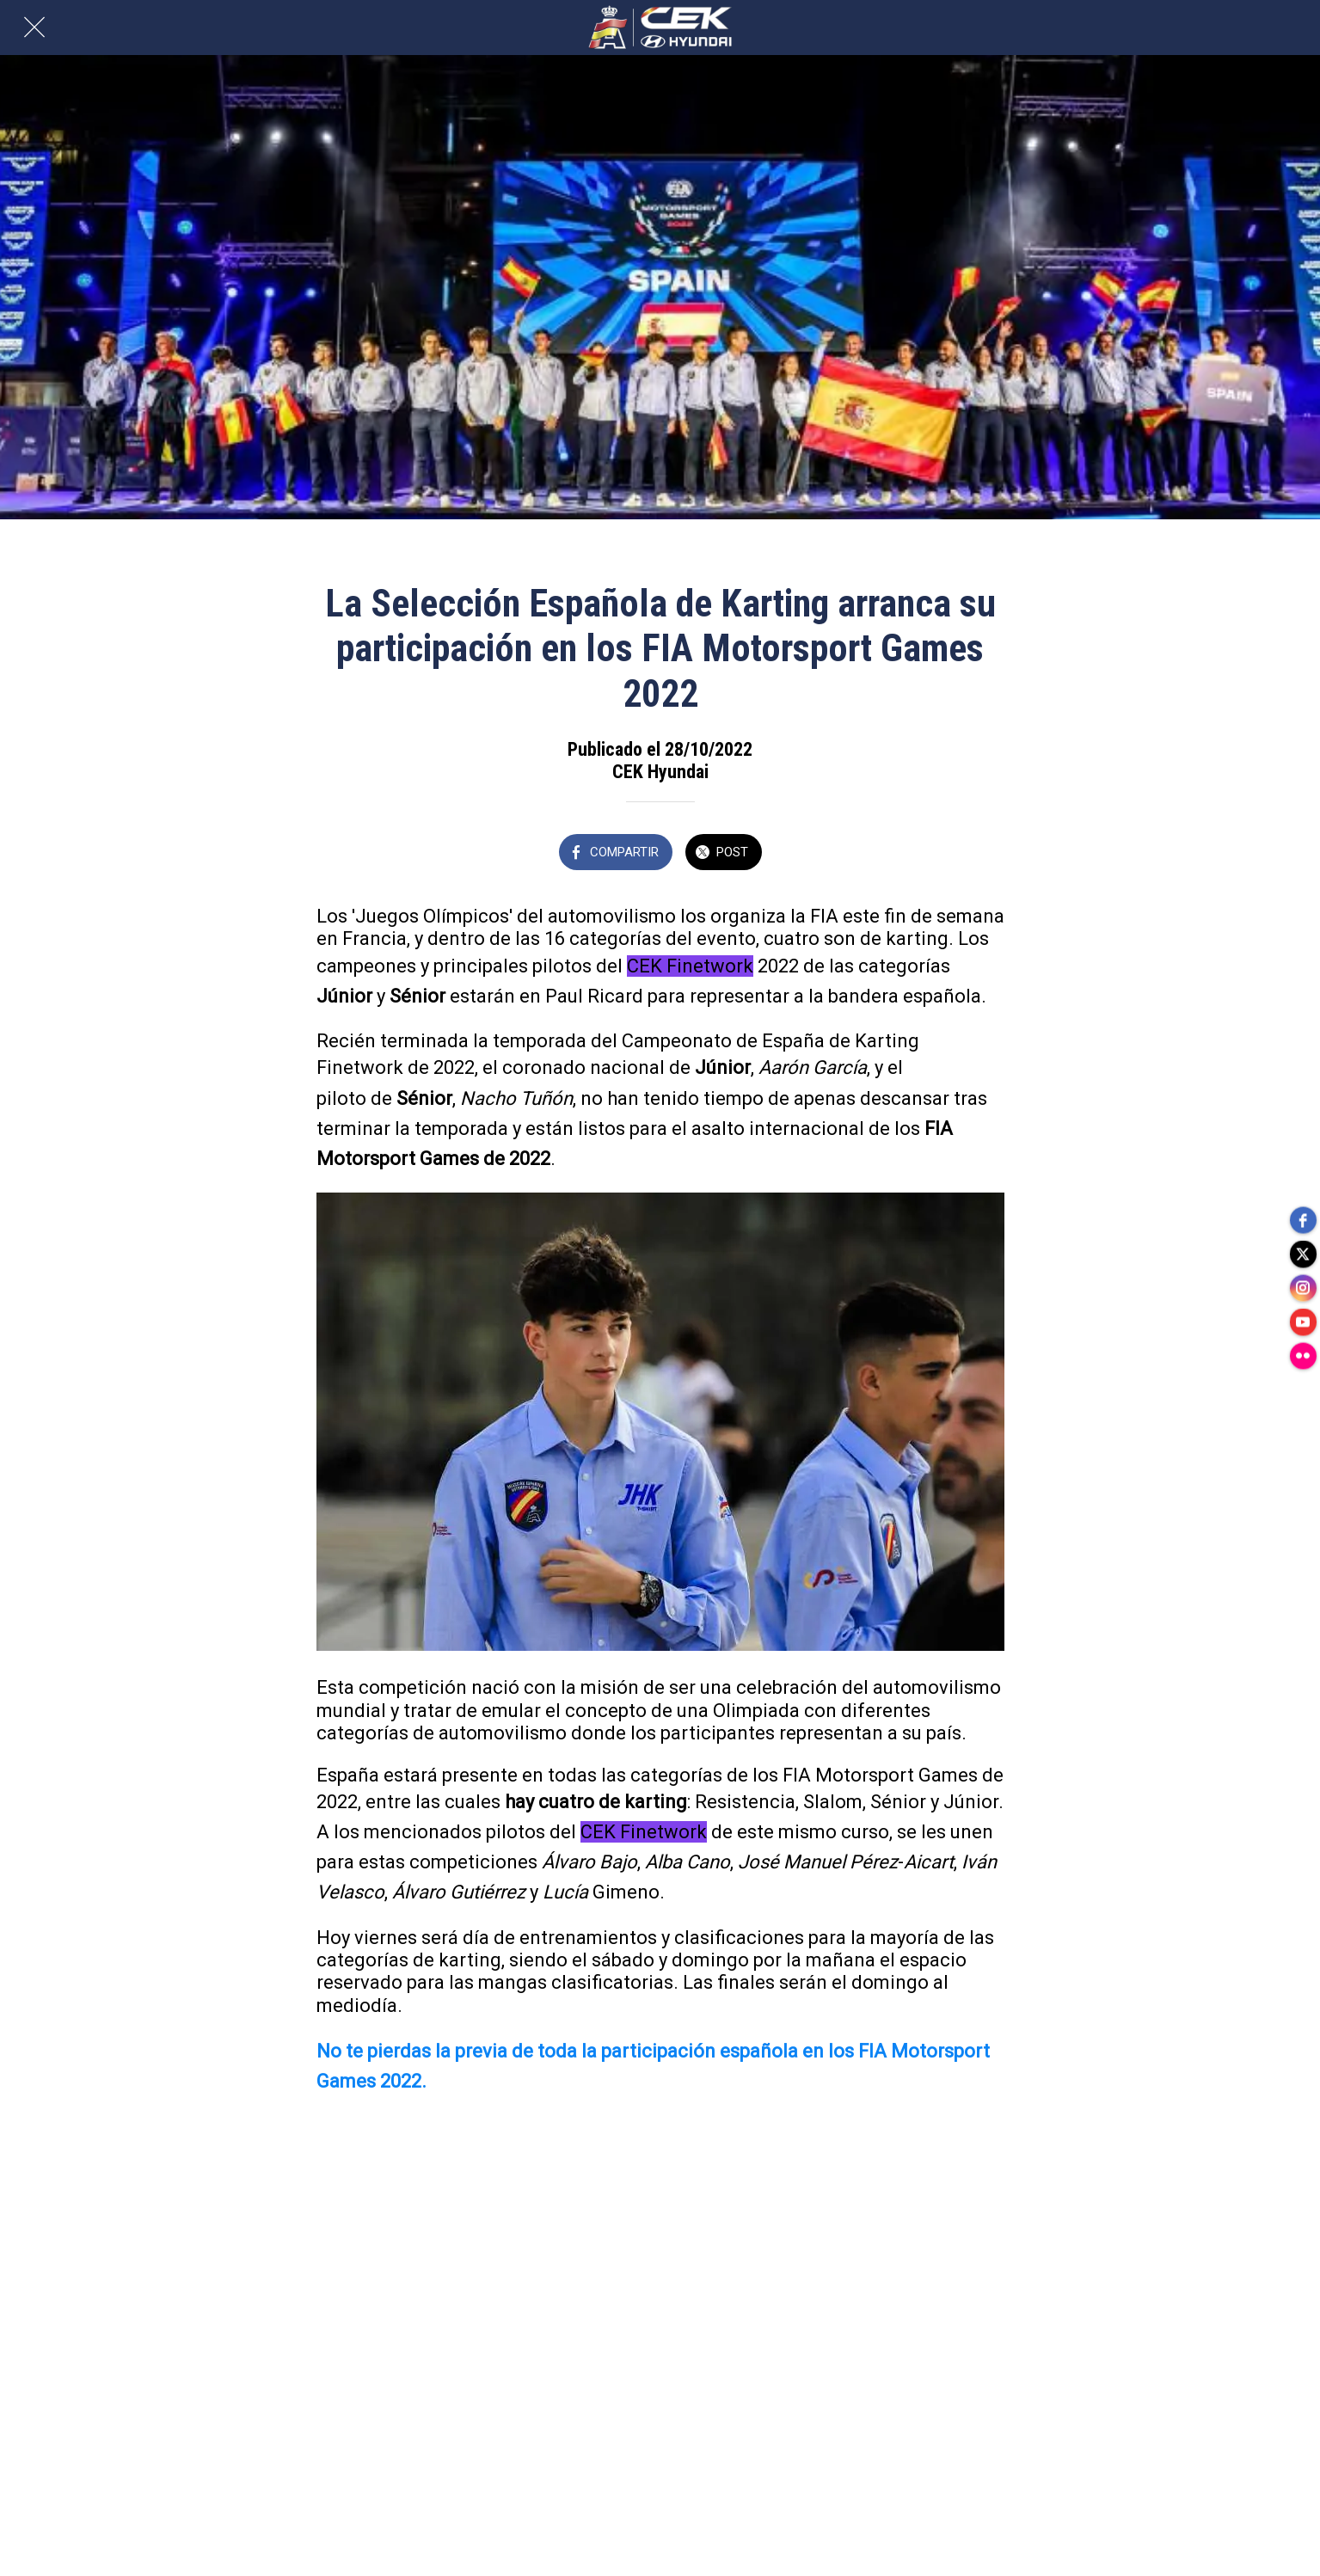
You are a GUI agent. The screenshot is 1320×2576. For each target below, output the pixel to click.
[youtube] (1303, 1322)
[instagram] (1303, 1288)
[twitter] (1303, 1253)
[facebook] (1303, 1219)
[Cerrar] (34, 27)
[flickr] (1303, 1357)
